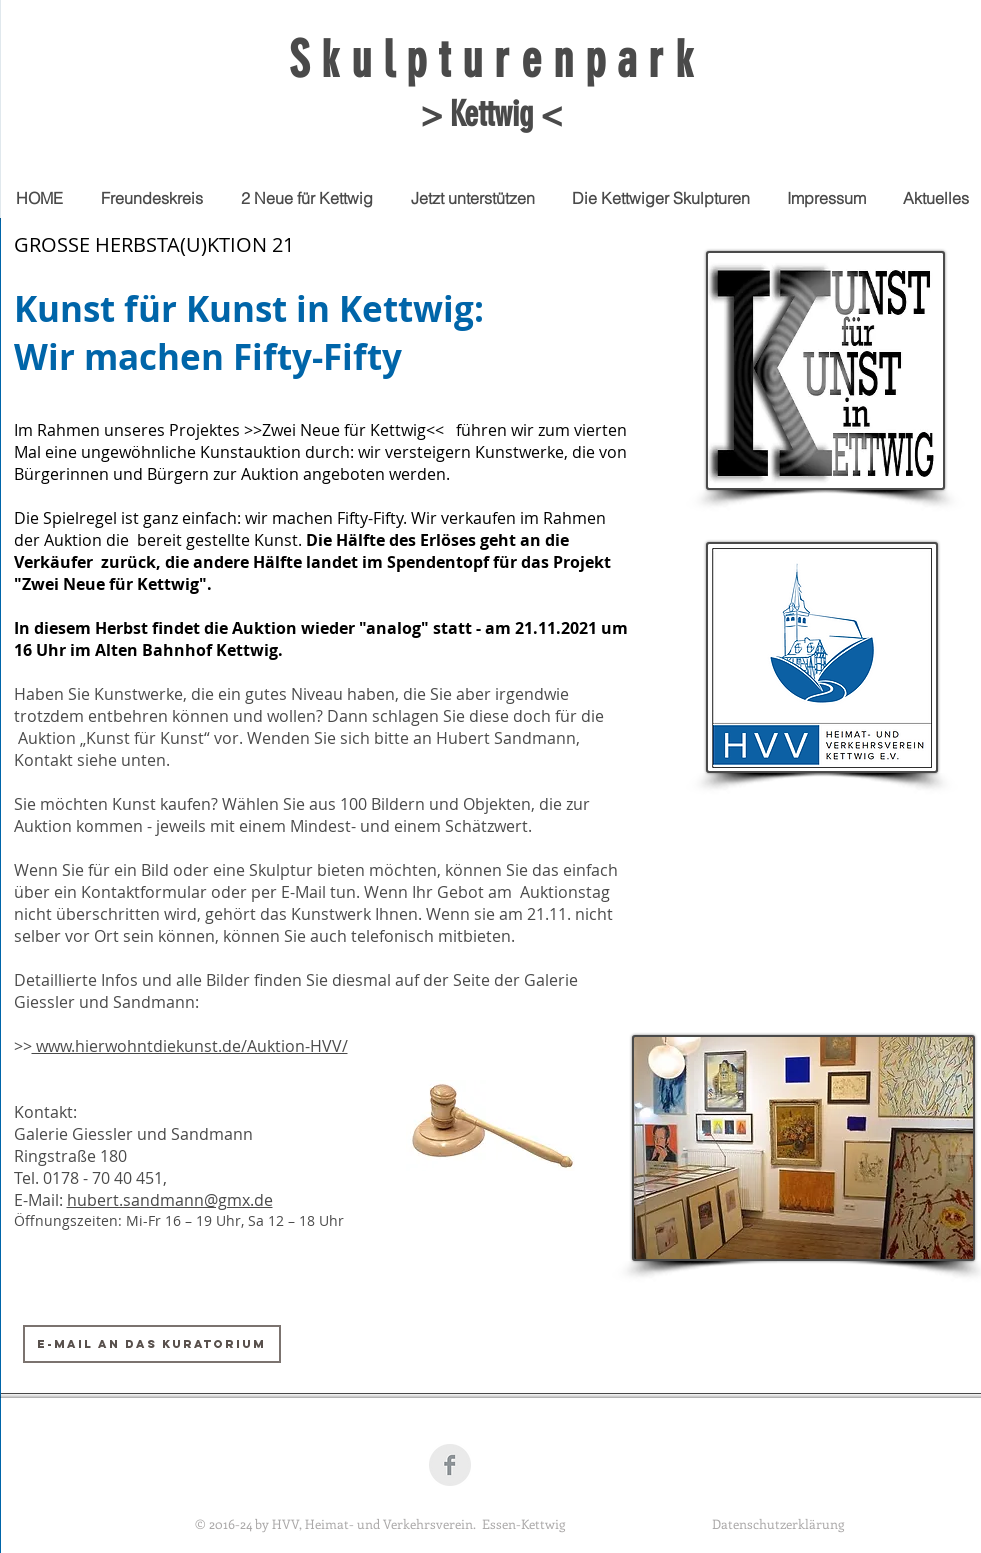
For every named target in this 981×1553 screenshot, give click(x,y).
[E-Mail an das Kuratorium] (152, 1344)
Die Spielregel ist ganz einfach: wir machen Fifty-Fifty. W (220, 518)
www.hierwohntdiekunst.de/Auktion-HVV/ (190, 1046)
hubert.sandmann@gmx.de (170, 1200)
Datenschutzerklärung (778, 1523)
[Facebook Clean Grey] (450, 1465)
